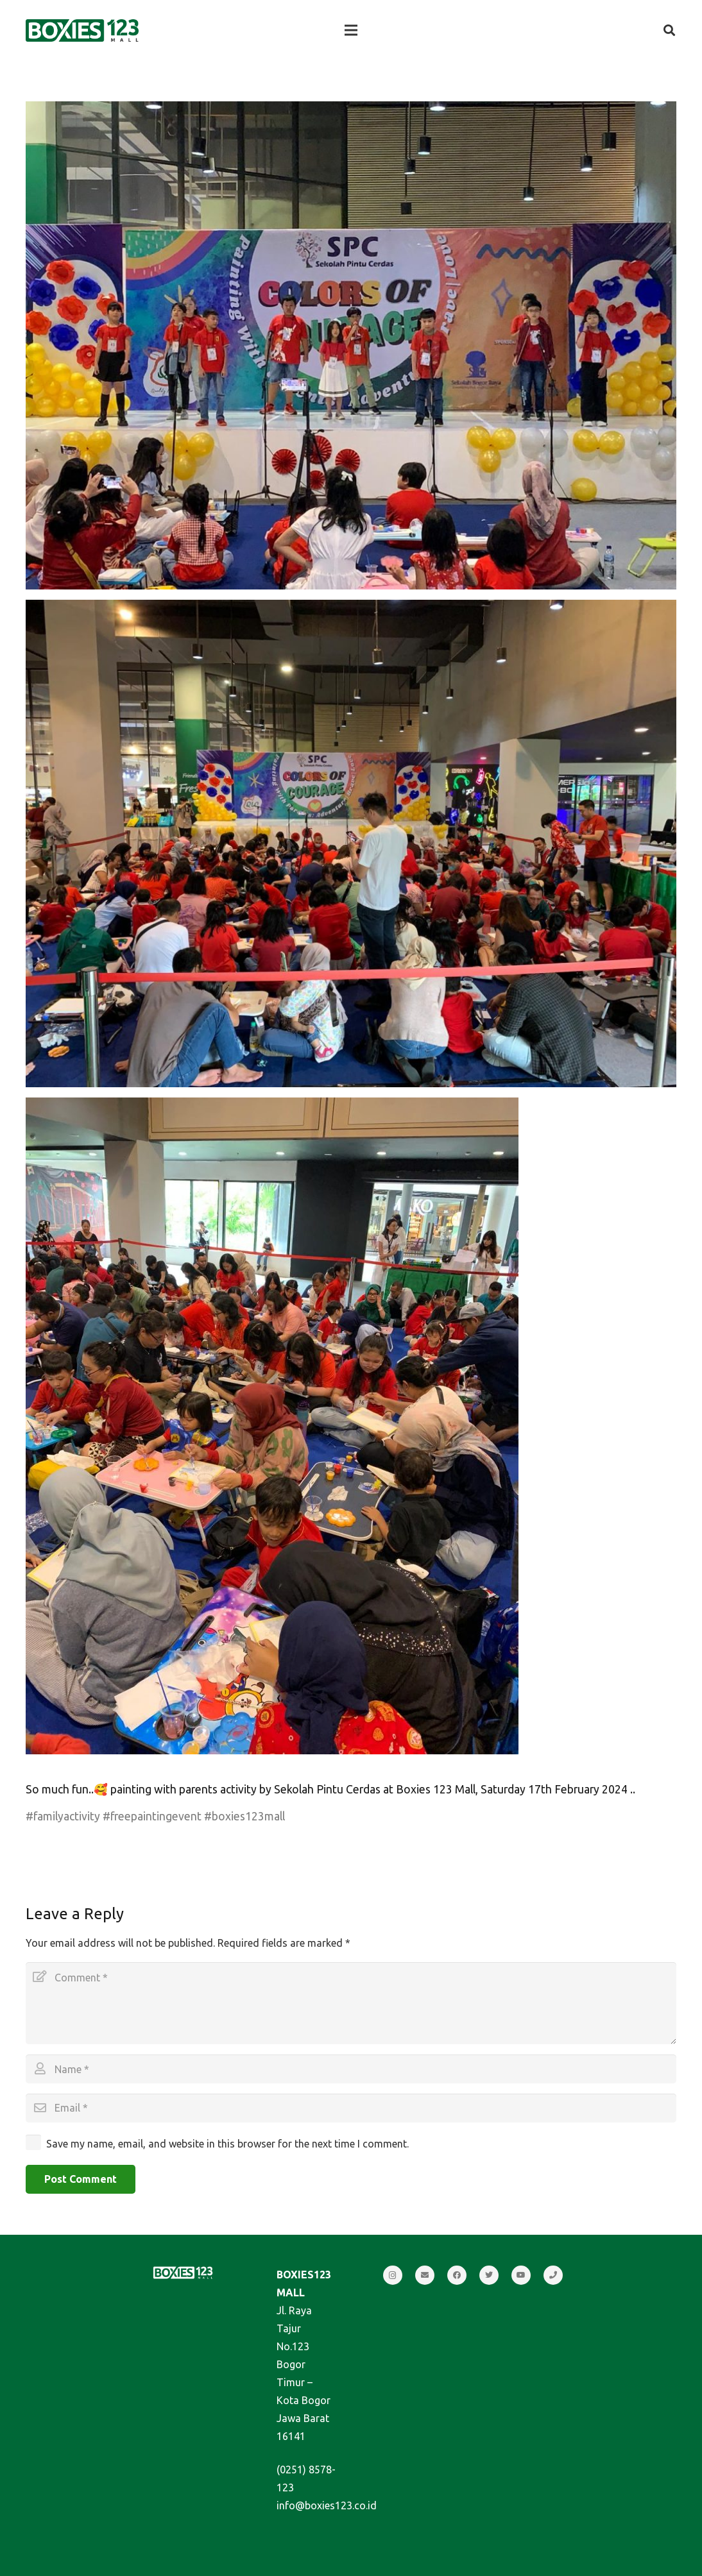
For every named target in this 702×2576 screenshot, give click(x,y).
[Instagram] (392, 2275)
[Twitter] (489, 2275)
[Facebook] (457, 2275)
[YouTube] (521, 2275)
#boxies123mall (244, 1816)
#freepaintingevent (152, 1816)
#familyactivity (63, 1816)
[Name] (351, 2069)
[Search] (669, 30)
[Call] (553, 2275)
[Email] (351, 2108)
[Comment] (351, 2003)
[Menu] (351, 30)
